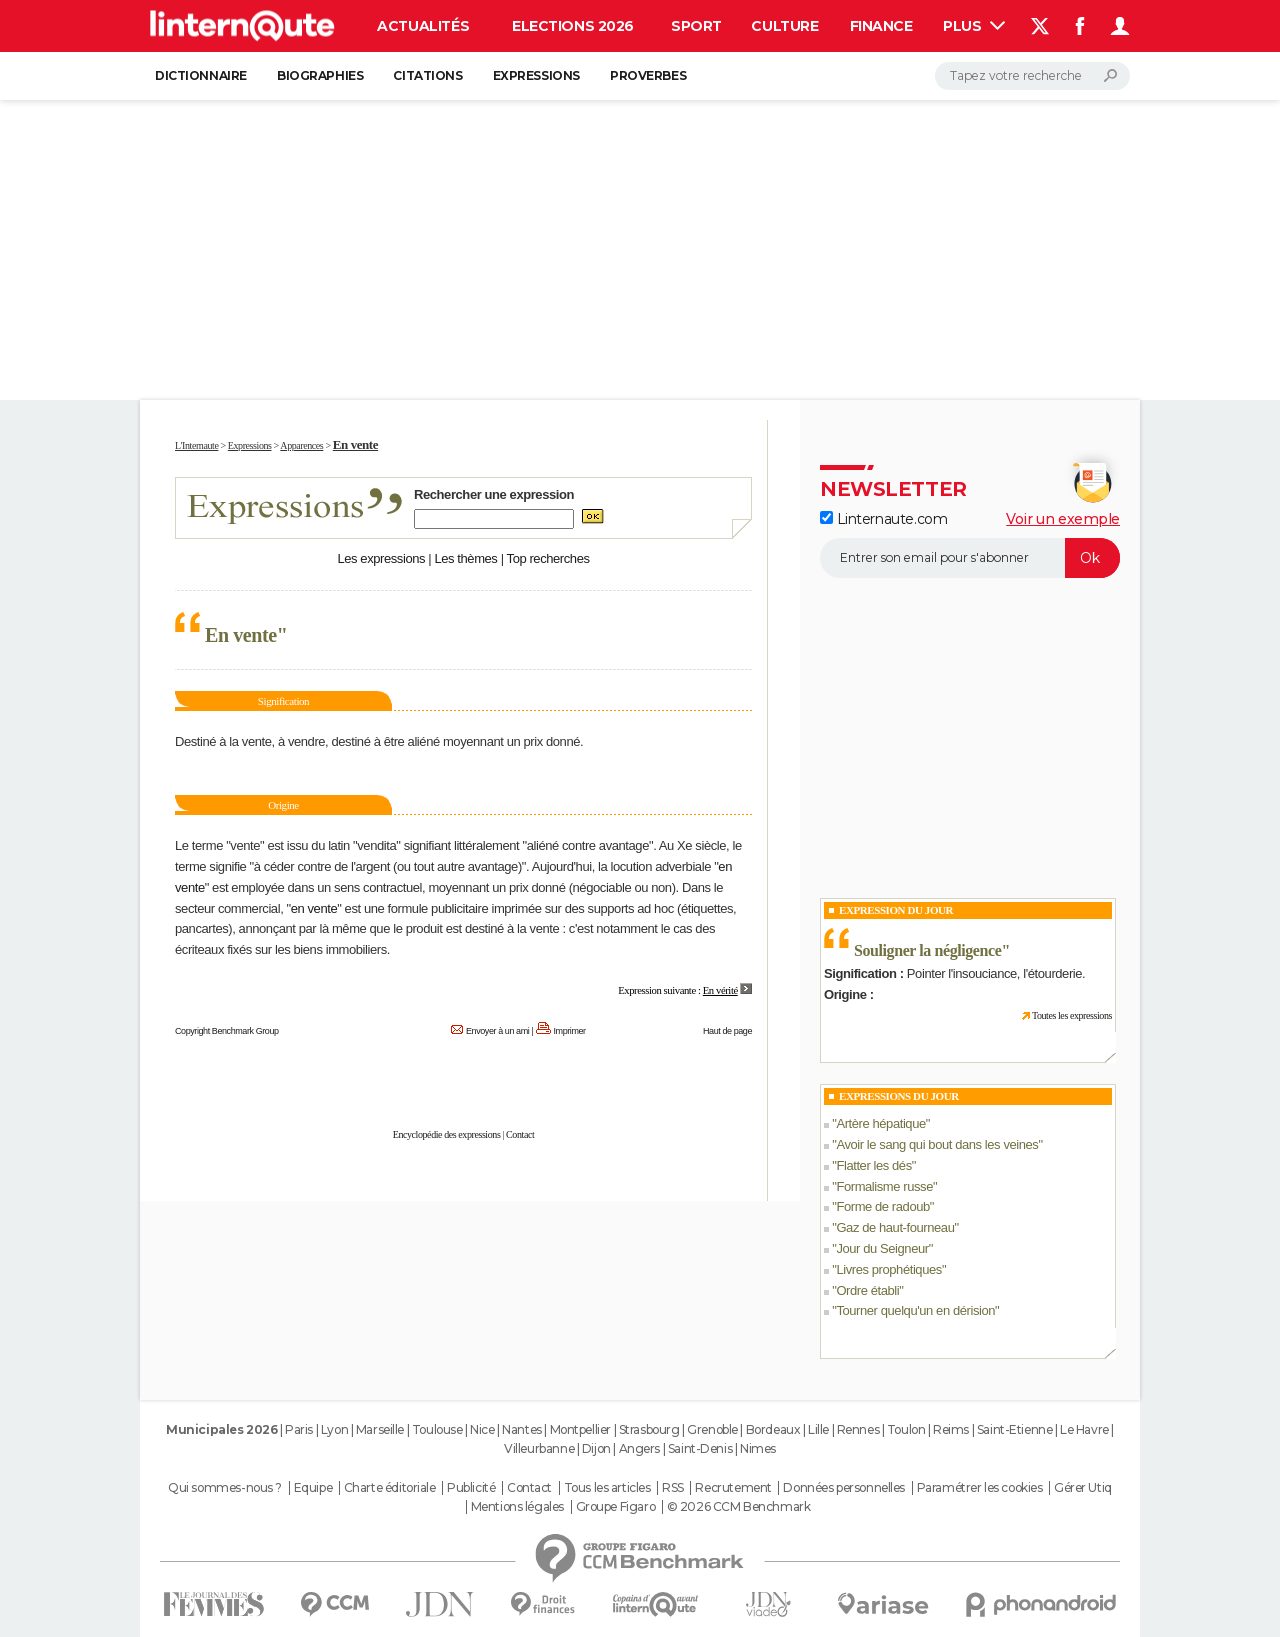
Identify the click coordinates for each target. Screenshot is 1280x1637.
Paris (299, 1429)
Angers (639, 1448)
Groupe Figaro (616, 1507)
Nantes (521, 1429)
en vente (314, 908)
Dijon (596, 1448)
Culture (784, 26)
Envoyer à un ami (497, 1031)
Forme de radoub (882, 1206)
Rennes (858, 1429)
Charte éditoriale (390, 1488)
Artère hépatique (880, 1123)
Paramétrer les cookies (980, 1488)
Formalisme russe (884, 1186)
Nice (482, 1429)
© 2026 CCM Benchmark (739, 1507)
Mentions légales (517, 1507)
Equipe (313, 1488)
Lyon (334, 1429)
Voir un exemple (1063, 519)
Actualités (423, 26)
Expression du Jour (896, 910)
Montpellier (580, 1429)
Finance (881, 26)
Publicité (471, 1488)
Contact (520, 1134)
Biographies (320, 75)
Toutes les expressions (1072, 1015)
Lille (818, 1429)
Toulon (906, 1429)
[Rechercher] (1032, 76)
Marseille (380, 1429)
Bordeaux (773, 1429)
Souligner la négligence (927, 950)
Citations (427, 75)
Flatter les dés (873, 1165)
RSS (673, 1488)
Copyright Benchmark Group (227, 1031)
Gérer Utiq (1083, 1488)
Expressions (536, 75)
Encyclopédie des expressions (447, 1134)
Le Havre (1084, 1429)
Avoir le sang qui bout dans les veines (937, 1144)
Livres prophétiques (888, 1269)
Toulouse (437, 1429)
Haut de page (727, 1031)
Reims (951, 1429)
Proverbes (648, 75)
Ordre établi (867, 1290)
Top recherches (548, 558)
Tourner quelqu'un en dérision (915, 1310)
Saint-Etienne (1015, 1429)
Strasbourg (649, 1429)
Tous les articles (607, 1488)
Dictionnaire (201, 75)
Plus (974, 26)
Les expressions (381, 558)
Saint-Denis (700, 1448)
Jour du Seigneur (882, 1248)
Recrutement (733, 1488)
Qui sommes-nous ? (225, 1488)
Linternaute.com (883, 519)
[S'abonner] (970, 558)
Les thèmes (465, 558)
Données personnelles (844, 1488)
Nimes (758, 1448)
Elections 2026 (573, 26)
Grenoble (712, 1429)
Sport (696, 26)
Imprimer (570, 1031)
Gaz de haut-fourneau (895, 1227)
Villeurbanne (539, 1448)
